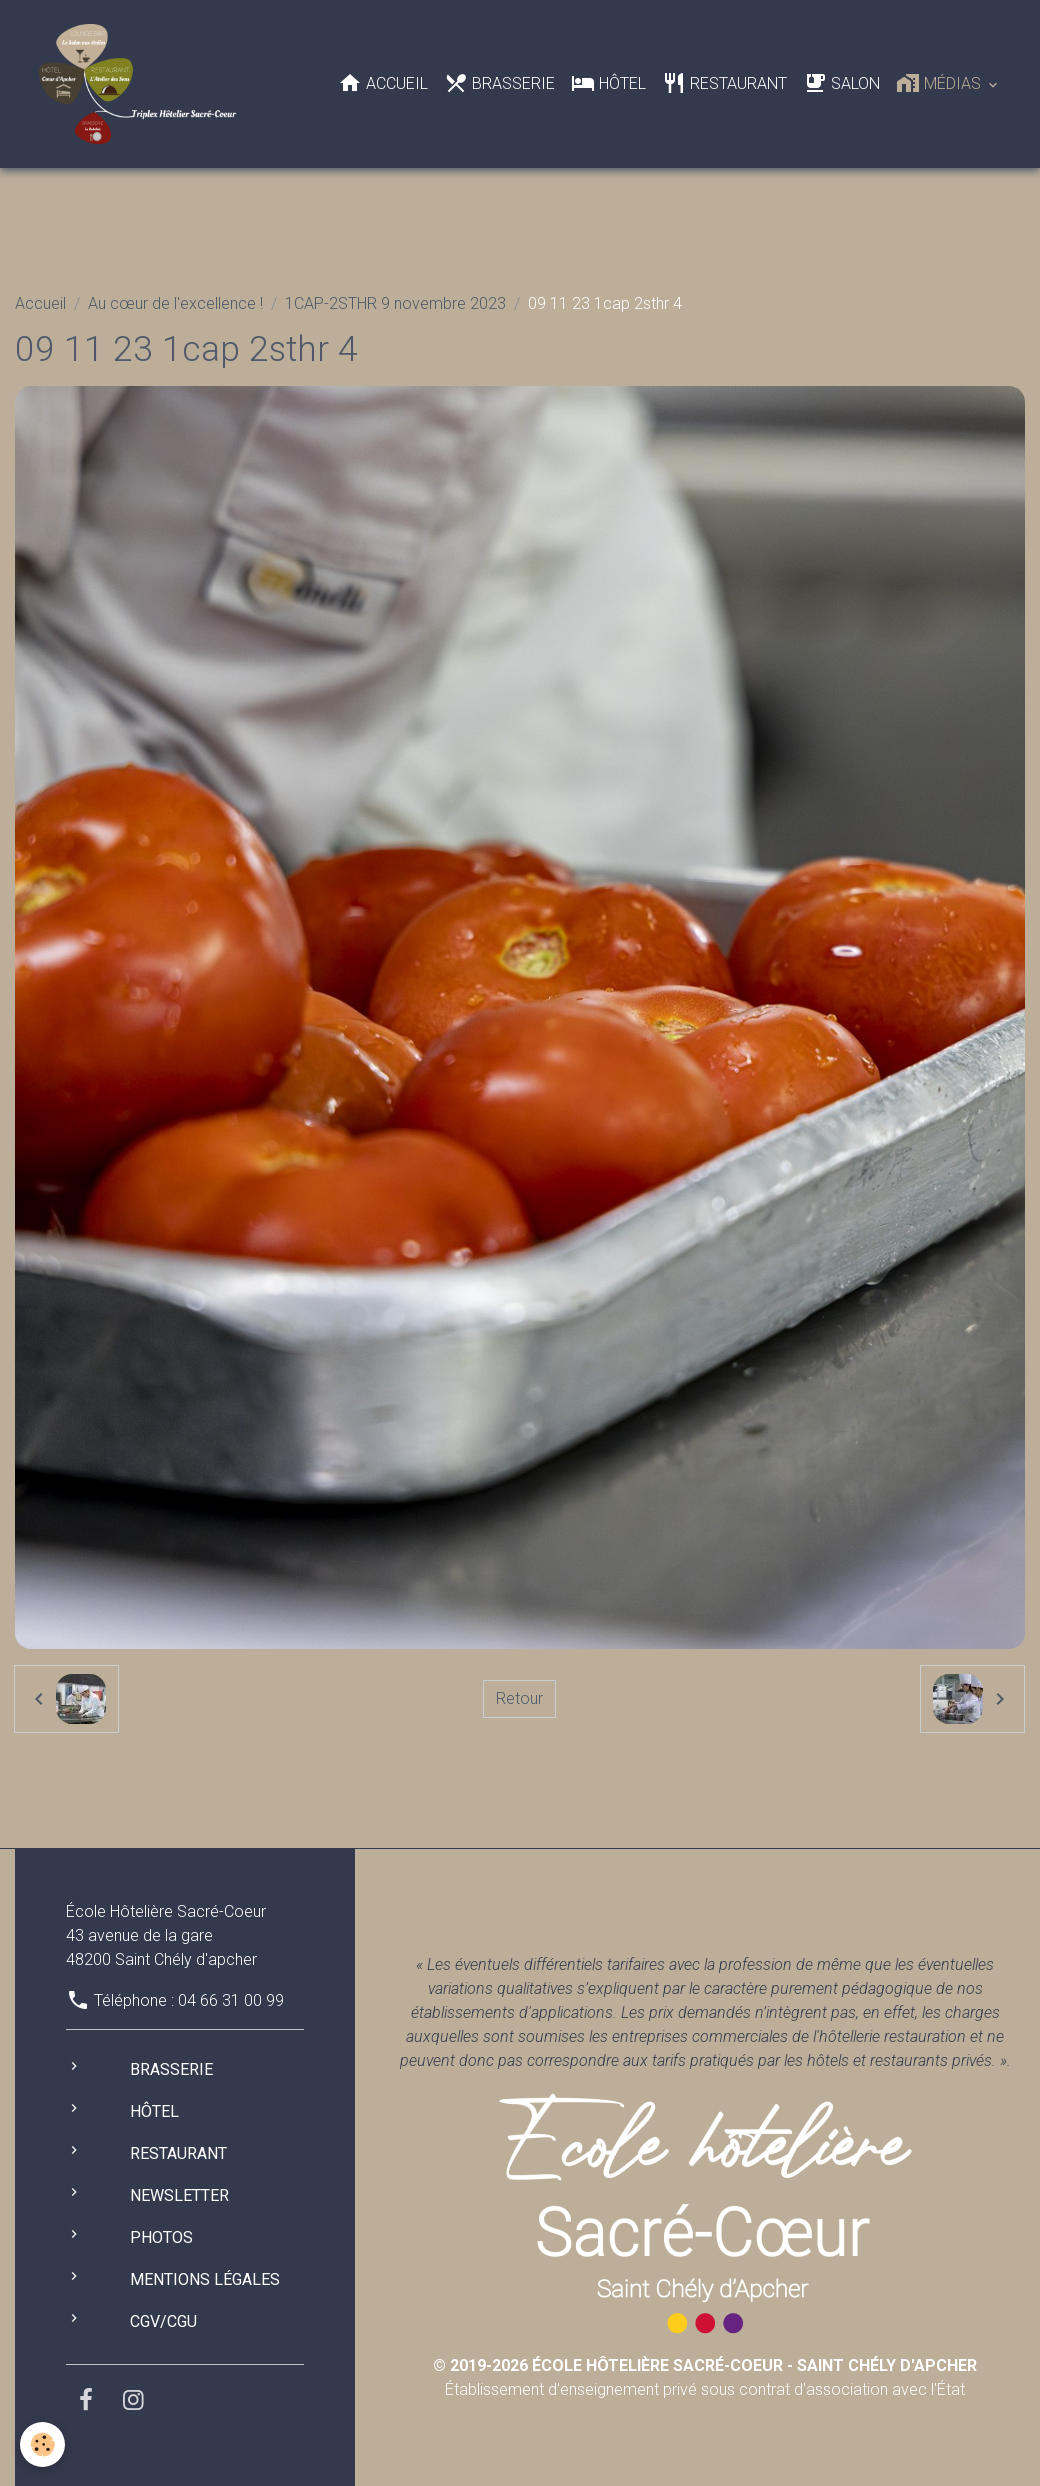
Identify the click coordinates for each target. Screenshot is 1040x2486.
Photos (161, 2237)
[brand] (141, 84)
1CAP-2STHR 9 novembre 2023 (395, 303)
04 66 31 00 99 (231, 2000)
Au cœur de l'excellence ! (175, 303)
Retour (519, 1698)
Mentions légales (205, 2279)
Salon (841, 83)
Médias (940, 83)
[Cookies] (42, 2444)
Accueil (383, 83)
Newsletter (179, 2195)
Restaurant (724, 83)
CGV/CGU (163, 2321)
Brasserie (499, 83)
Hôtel (608, 83)
